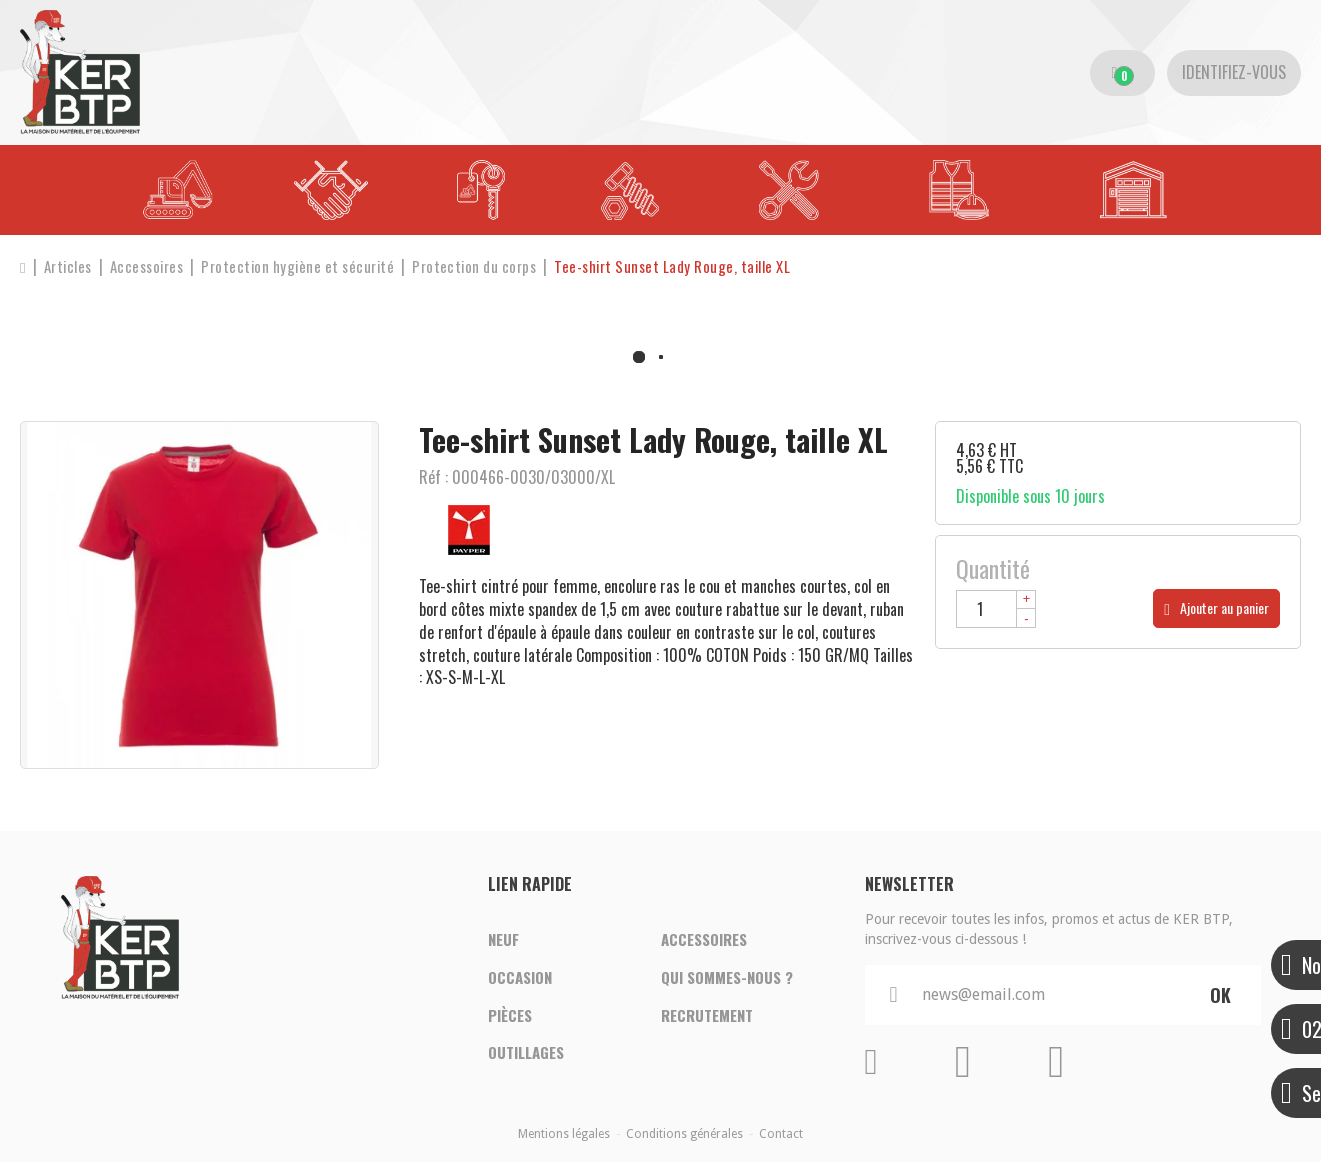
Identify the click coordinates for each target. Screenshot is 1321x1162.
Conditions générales (684, 1134)
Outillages (526, 1054)
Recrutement (707, 1016)
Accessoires (704, 940)
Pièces (510, 1016)
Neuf (503, 940)
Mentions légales (564, 1134)
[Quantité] (996, 609)
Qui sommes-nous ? (727, 978)
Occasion (520, 978)
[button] (680, 266)
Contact (781, 1134)
